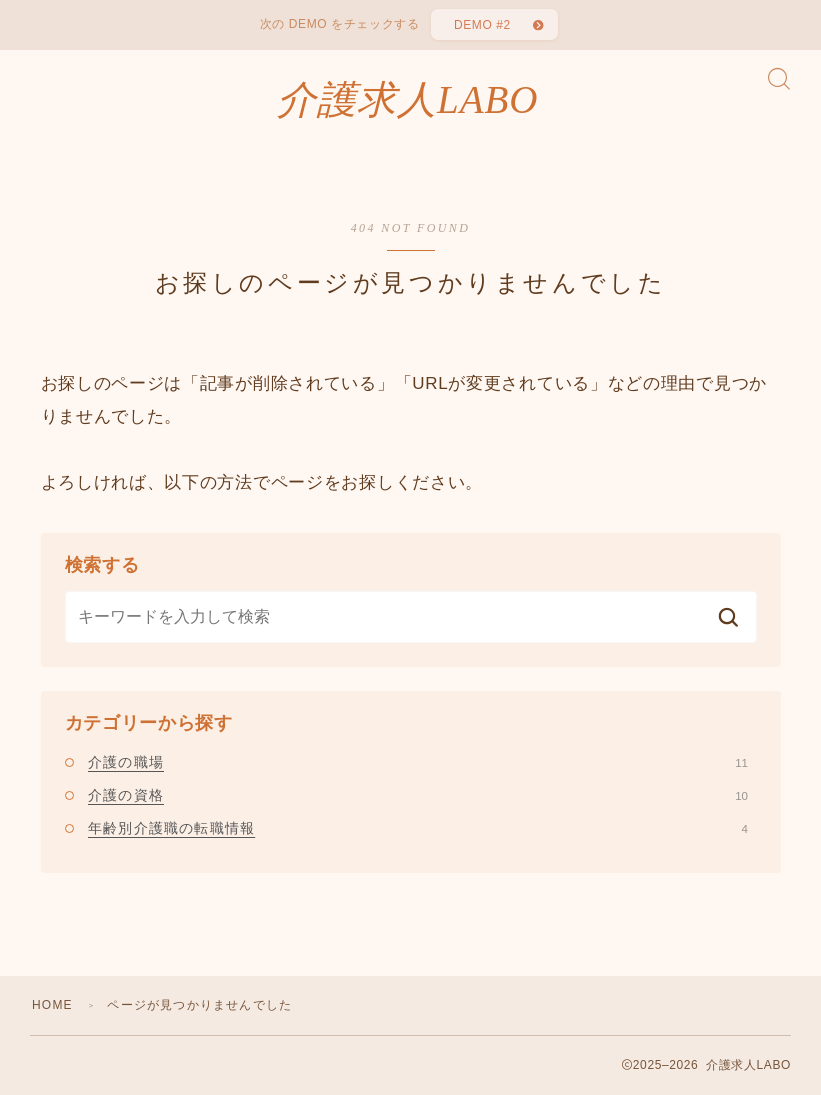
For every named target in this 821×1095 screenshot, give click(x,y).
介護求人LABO (408, 100)
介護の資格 (418, 795)
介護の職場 (418, 762)
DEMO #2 (482, 25)
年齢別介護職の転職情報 (418, 828)
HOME (52, 1005)
